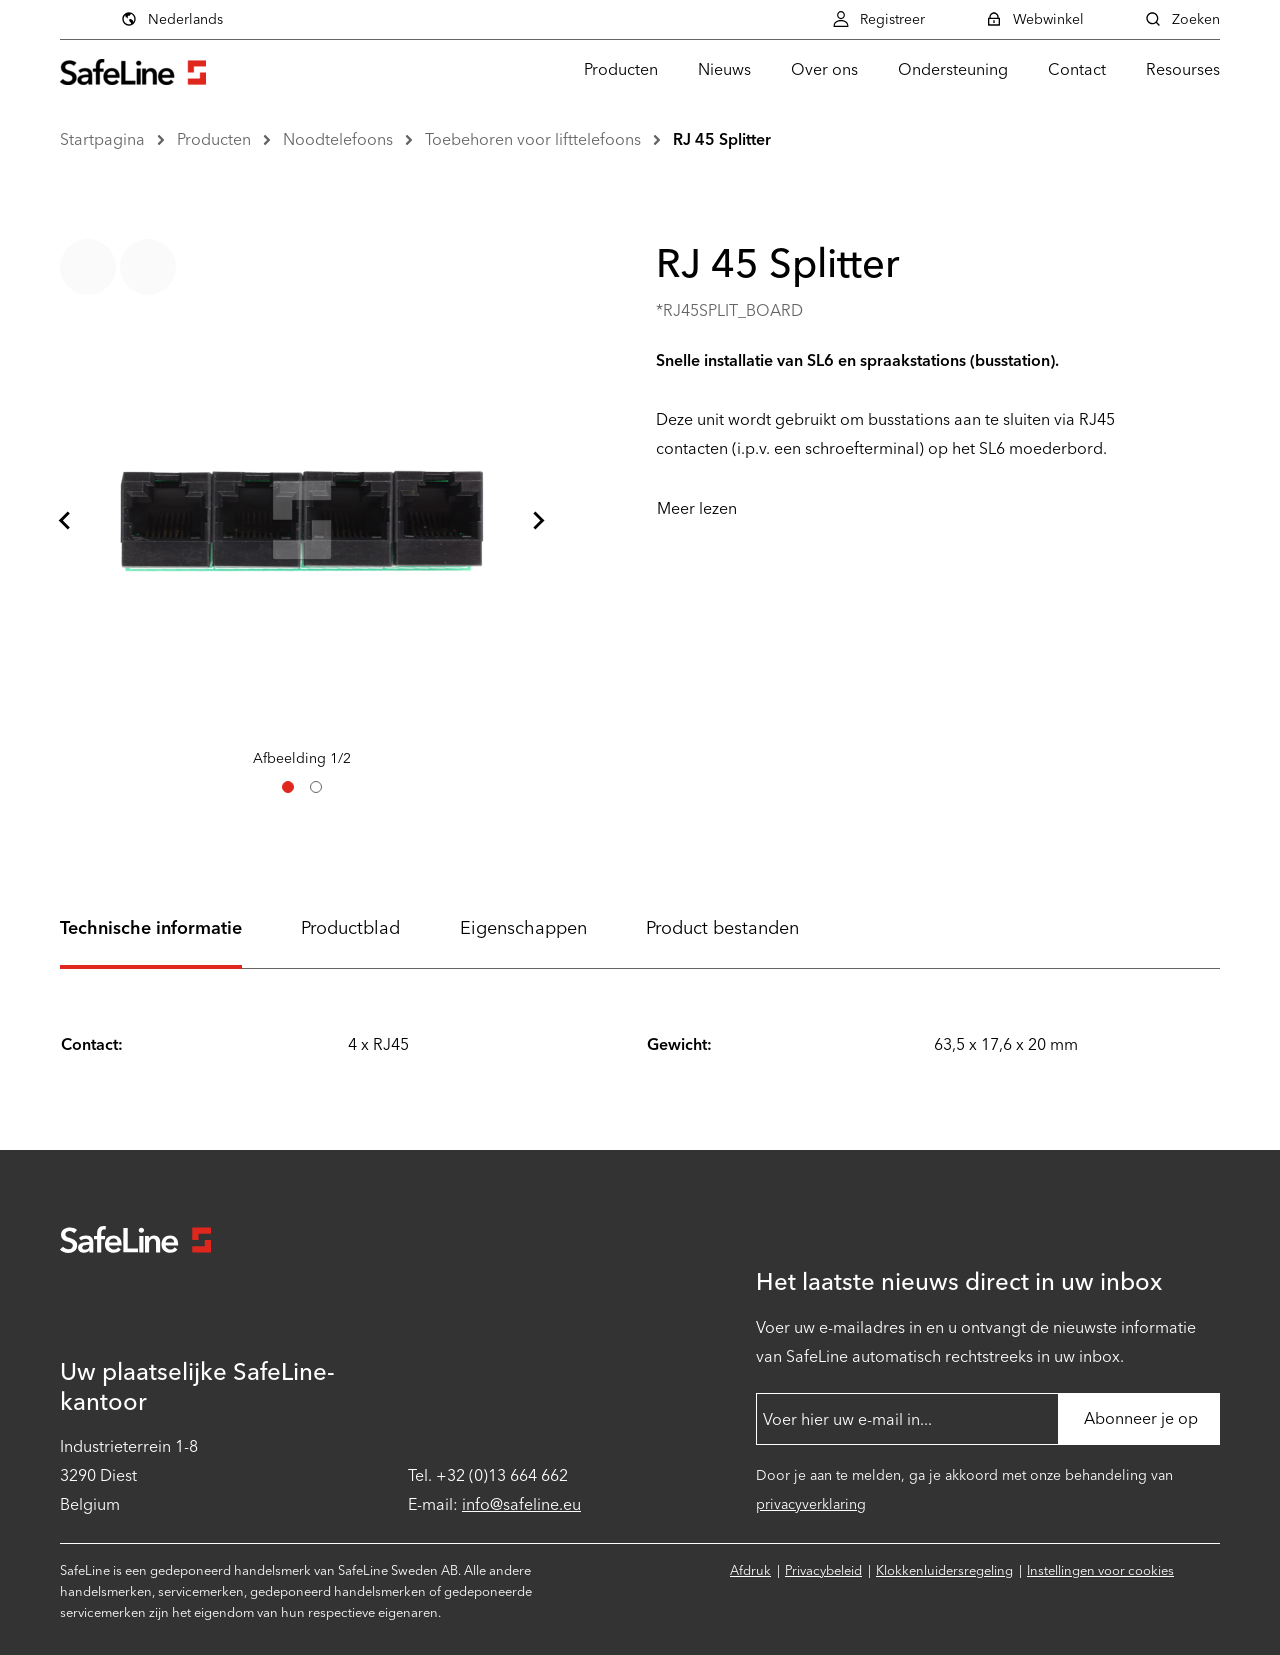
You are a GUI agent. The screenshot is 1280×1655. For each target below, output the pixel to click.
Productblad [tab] (350, 928)
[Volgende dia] (538, 521)
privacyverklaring (811, 1504)
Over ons (824, 69)
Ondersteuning (953, 69)
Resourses (1183, 69)
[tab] (288, 787)
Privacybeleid (823, 1570)
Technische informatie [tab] (151, 928)
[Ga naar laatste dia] (66, 521)
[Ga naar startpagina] (133, 69)
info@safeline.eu (521, 1504)
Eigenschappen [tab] (523, 928)
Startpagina (102, 139)
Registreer (878, 19)
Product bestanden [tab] (722, 928)
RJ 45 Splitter (722, 139)
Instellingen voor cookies (1100, 1570)
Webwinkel (1034, 19)
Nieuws (724, 69)
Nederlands (171, 19)
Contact (1077, 69)
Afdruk (750, 1570)
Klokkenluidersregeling (944, 1570)
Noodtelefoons (338, 139)
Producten (621, 69)
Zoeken (1182, 19)
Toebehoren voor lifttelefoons (533, 139)
